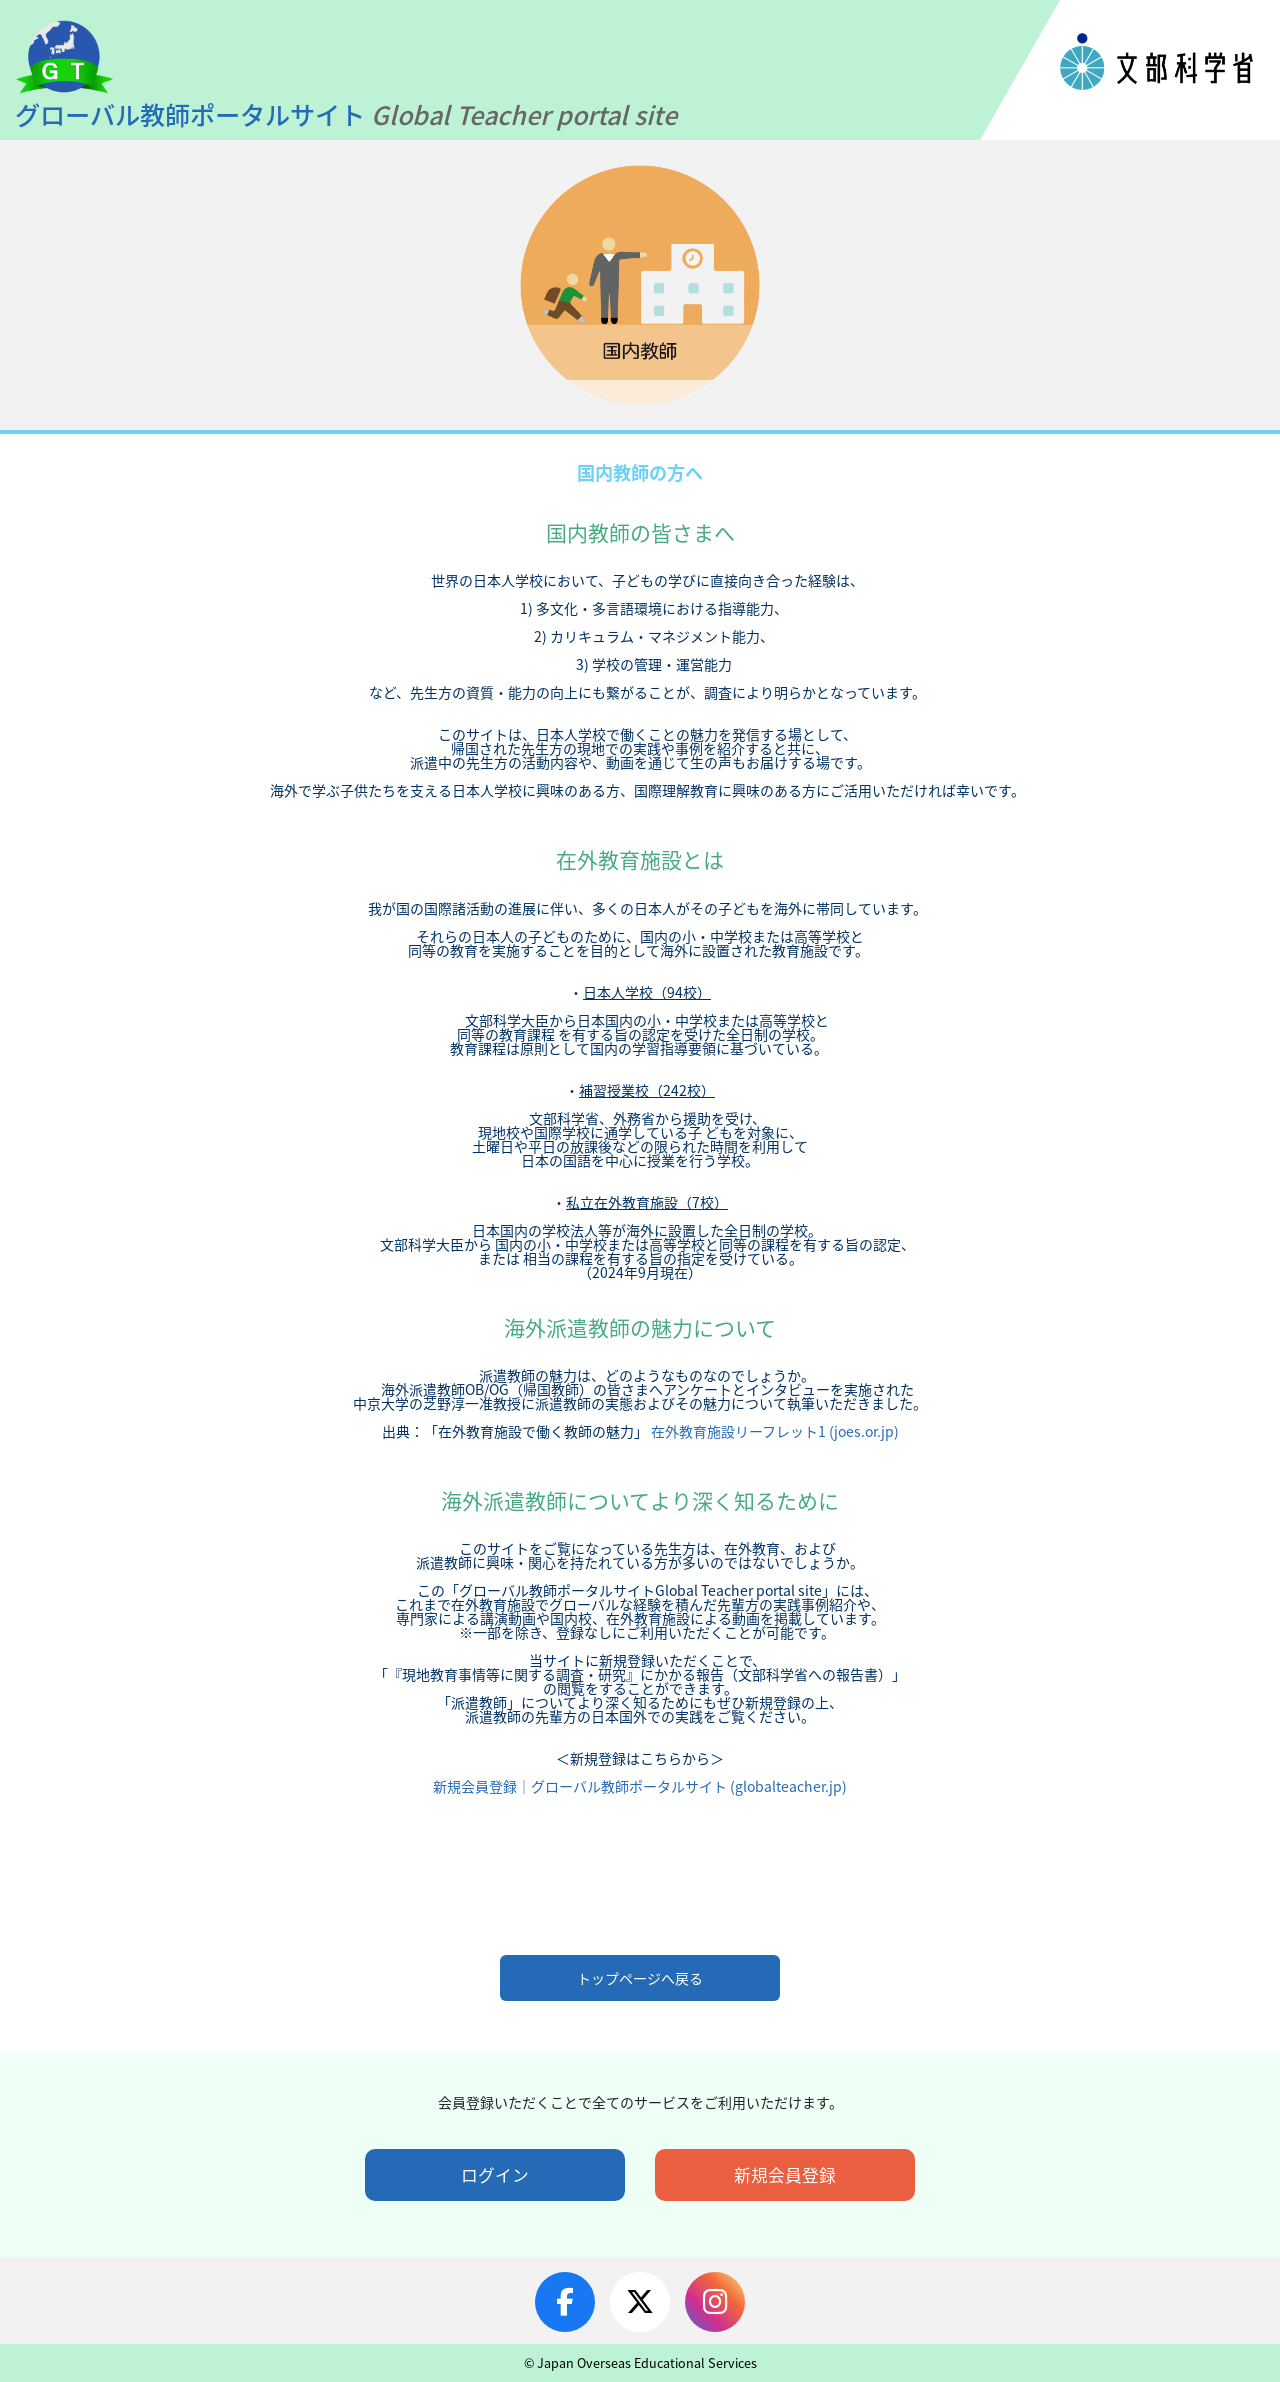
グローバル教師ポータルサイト (349, 114)
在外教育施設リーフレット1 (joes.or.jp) (773, 1431)
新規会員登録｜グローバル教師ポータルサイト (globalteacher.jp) (640, 1786)
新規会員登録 (785, 2175)
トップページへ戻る (640, 1978)
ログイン (495, 2175)
